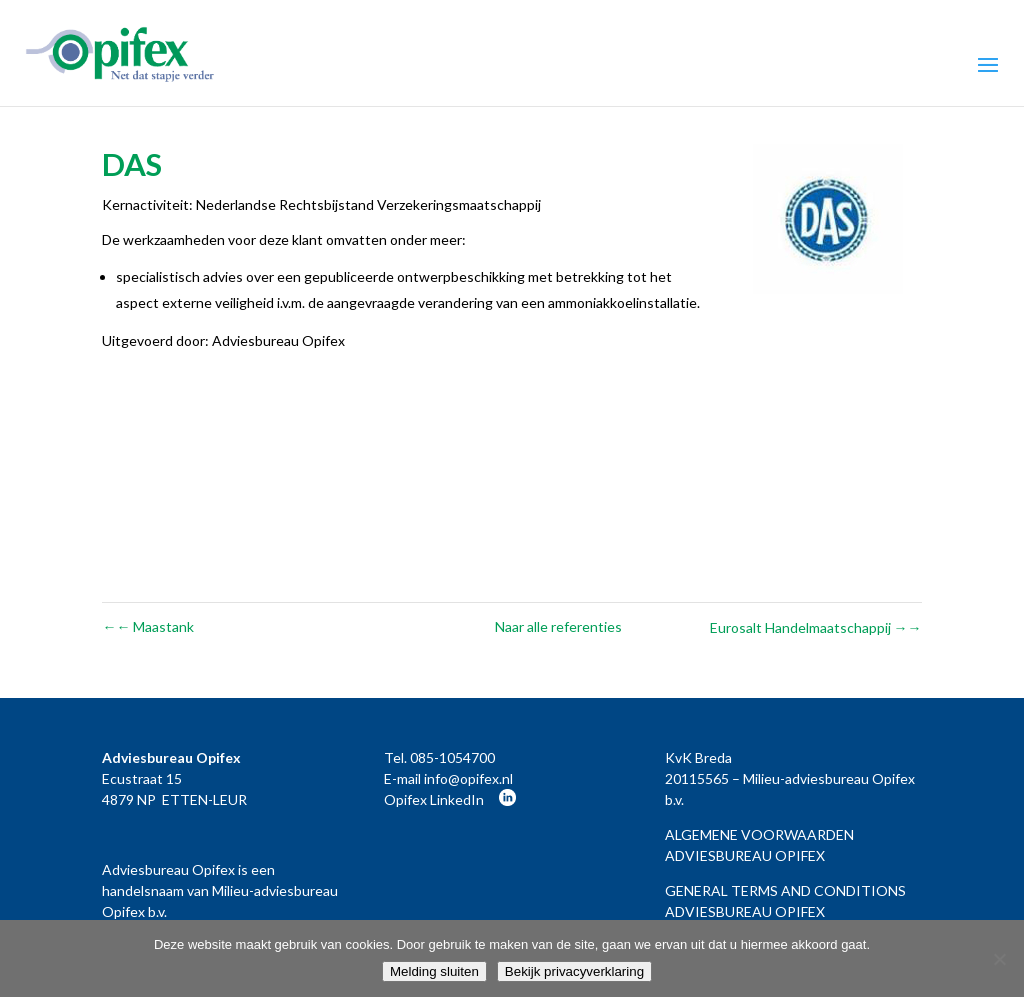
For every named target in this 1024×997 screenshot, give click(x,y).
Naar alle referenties (558, 626)
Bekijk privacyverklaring (574, 971)
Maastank (148, 626)
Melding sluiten (434, 971)
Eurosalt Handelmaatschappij (816, 627)
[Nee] (999, 959)
